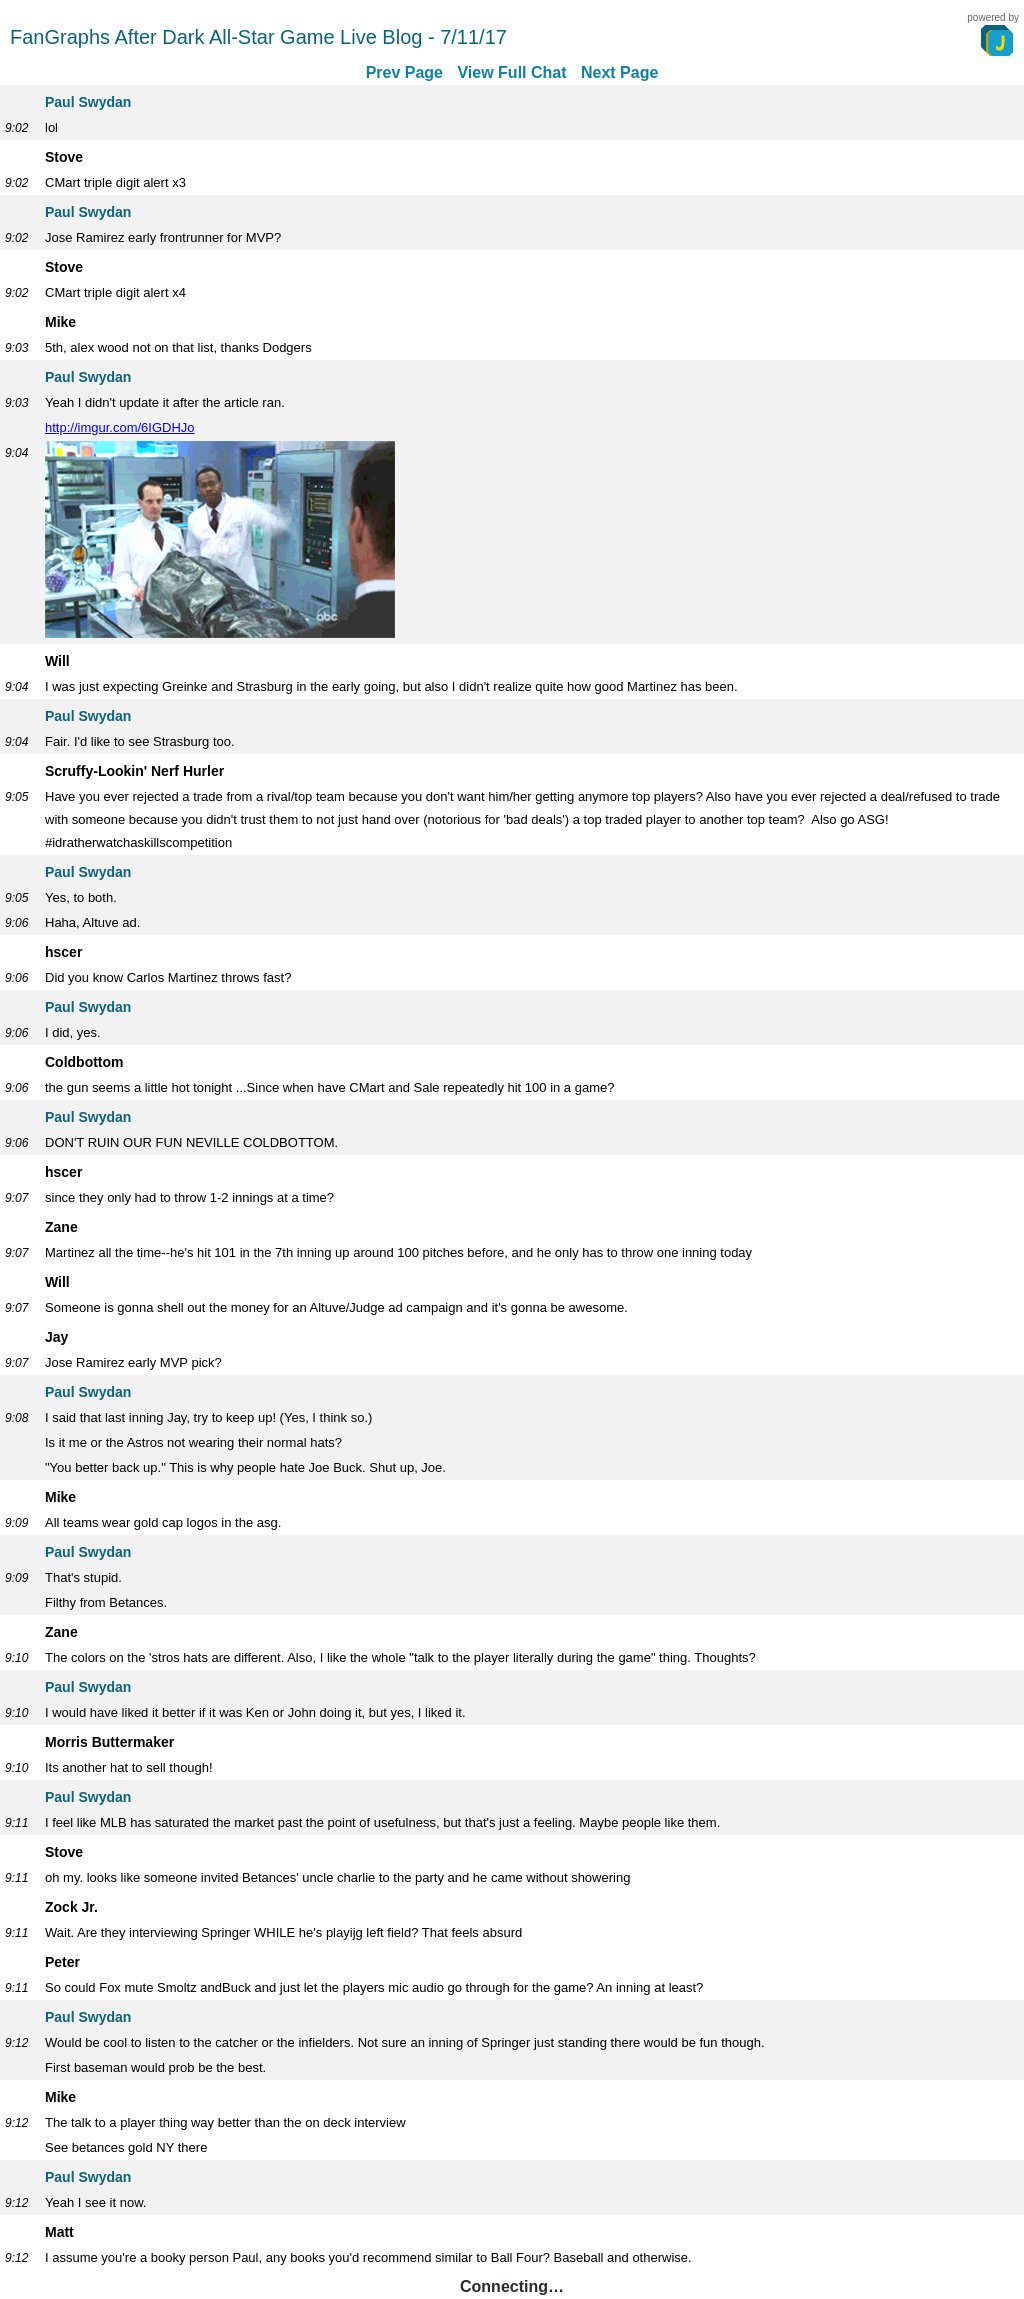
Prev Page (404, 72)
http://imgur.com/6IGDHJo (120, 427)
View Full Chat (511, 72)
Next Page (619, 72)
